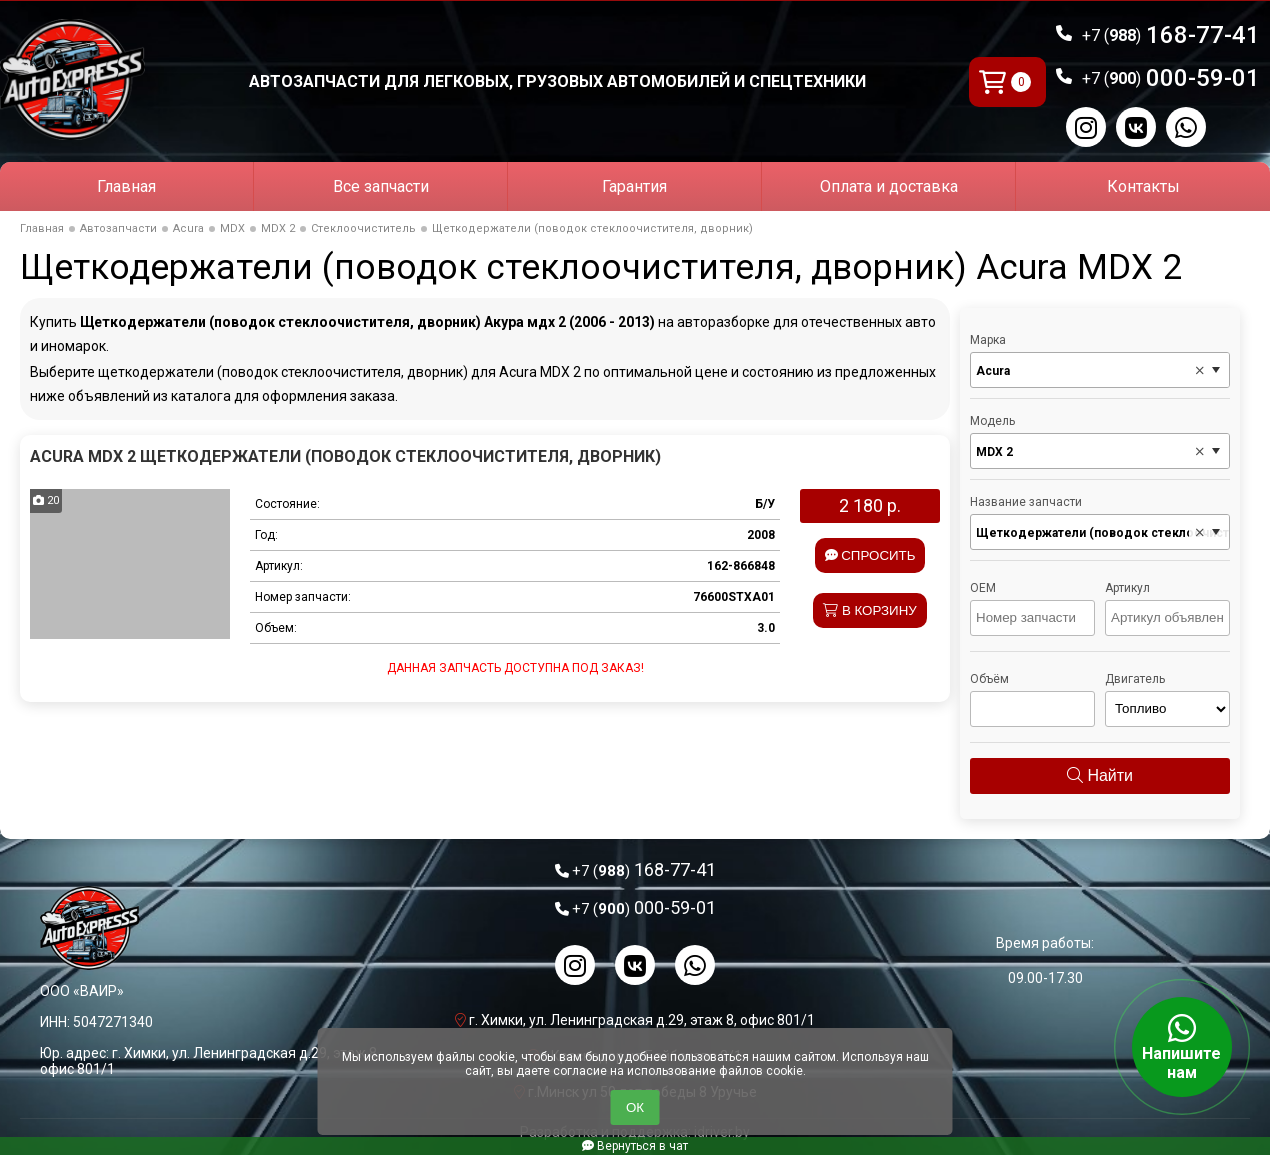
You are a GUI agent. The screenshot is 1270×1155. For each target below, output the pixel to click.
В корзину (870, 610)
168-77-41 (1171, 35)
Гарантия (634, 186)
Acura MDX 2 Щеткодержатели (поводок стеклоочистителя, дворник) (345, 456)
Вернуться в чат (635, 1146)
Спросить (870, 555)
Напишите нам (1182, 1047)
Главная (126, 186)
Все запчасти (381, 186)
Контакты (1143, 186)
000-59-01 (1171, 78)
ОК (635, 1107)
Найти (1100, 775)
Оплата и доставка (889, 186)
